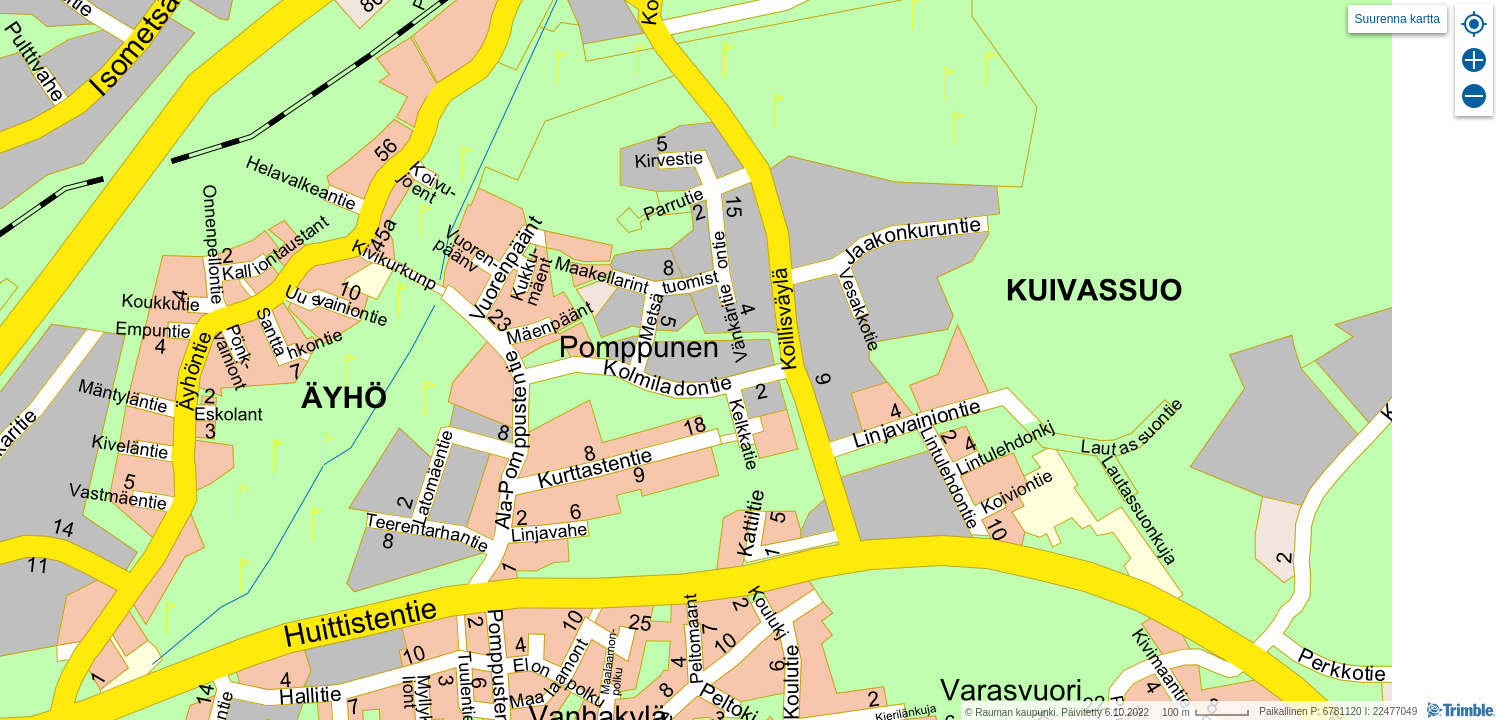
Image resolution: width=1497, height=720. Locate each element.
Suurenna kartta (1397, 19)
